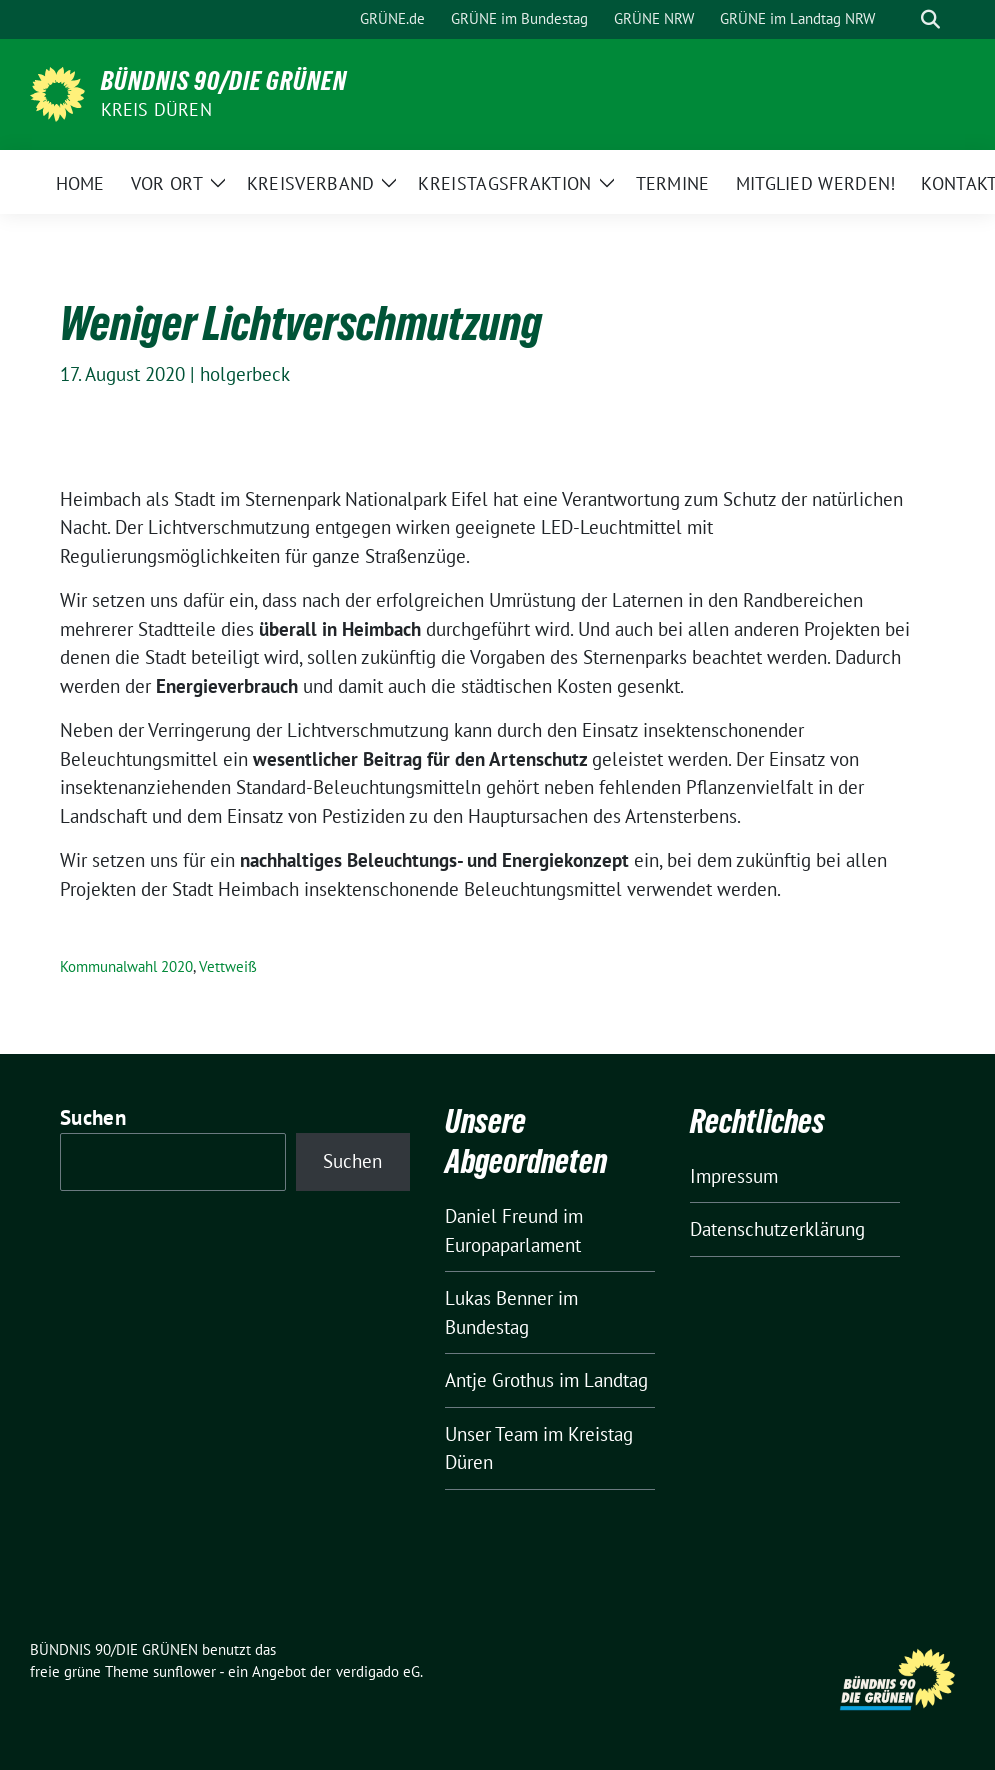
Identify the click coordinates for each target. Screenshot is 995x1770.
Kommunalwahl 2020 (126, 966)
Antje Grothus (499, 1380)
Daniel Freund (501, 1216)
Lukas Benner (499, 1298)
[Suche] (902, 19)
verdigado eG (378, 1671)
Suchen (93, 1117)
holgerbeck (245, 374)
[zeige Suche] (930, 19)
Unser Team (491, 1434)
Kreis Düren (156, 109)
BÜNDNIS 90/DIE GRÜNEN (224, 81)
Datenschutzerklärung (777, 1229)
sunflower (184, 1671)
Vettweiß (228, 966)
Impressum (734, 1176)
